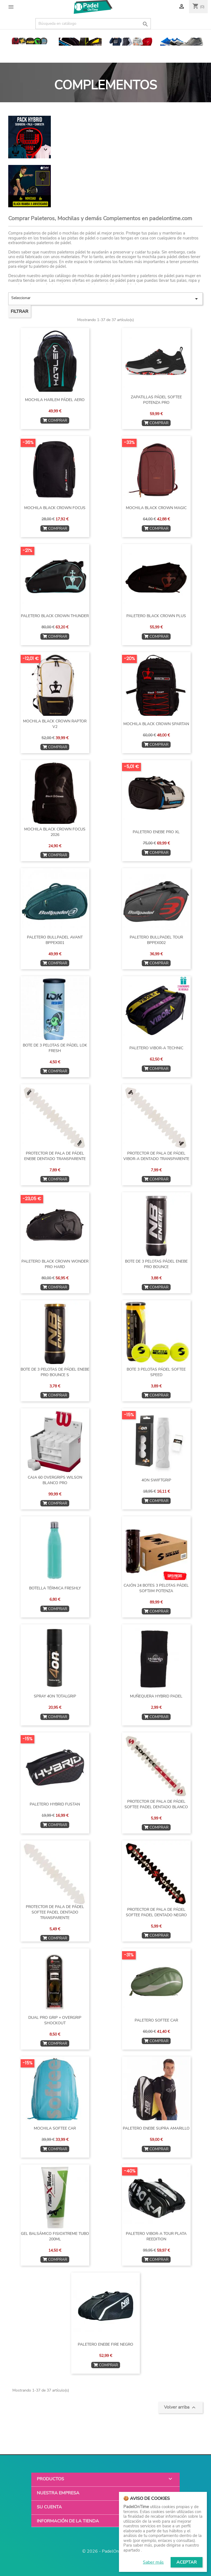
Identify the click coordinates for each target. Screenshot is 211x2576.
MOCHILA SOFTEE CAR (55, 2128)
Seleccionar (105, 298)
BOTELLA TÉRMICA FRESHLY (55, 1588)
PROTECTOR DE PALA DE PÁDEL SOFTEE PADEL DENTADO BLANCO (156, 1804)
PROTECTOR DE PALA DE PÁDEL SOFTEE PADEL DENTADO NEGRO (156, 1912)
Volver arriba (180, 2407)
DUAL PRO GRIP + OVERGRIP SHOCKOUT (54, 2020)
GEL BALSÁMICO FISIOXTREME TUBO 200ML (55, 2236)
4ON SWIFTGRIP (156, 1480)
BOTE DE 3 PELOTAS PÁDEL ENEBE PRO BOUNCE (156, 1264)
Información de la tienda (68, 2521)
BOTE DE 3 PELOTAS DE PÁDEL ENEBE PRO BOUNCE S (55, 1372)
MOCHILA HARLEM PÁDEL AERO (55, 399)
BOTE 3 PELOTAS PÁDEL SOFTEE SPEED (156, 1372)
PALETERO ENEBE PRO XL (156, 832)
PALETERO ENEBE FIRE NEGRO (105, 2344)
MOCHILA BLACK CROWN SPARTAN (156, 724)
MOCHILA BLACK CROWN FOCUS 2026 (54, 832)
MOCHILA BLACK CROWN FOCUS (54, 507)
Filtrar (19, 311)
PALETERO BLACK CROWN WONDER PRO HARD (54, 1264)
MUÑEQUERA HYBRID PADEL (156, 1696)
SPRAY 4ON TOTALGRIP (55, 1696)
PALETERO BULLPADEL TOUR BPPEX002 (156, 940)
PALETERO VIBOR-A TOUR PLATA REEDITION (156, 2236)
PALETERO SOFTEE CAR (156, 2020)
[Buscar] (93, 23)
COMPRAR (55, 420)
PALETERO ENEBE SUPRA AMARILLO (156, 2128)
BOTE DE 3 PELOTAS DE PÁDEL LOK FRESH (55, 1048)
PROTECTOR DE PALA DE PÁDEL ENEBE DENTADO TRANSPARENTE (55, 1156)
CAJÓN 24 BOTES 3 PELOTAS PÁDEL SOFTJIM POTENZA (156, 1588)
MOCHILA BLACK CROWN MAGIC (156, 507)
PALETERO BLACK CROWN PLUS (156, 616)
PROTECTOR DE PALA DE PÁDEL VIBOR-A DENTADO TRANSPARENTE (156, 1156)
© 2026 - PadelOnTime (105, 2551)
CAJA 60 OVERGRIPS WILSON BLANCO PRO (55, 1480)
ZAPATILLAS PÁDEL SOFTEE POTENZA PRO (156, 399)
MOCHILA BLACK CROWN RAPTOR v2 (55, 724)
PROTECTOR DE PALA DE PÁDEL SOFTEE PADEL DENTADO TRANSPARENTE (55, 1912)
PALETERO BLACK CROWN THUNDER (55, 616)
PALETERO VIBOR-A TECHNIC (156, 1048)
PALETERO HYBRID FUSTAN (55, 1804)
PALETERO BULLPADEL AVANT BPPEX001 (55, 940)
